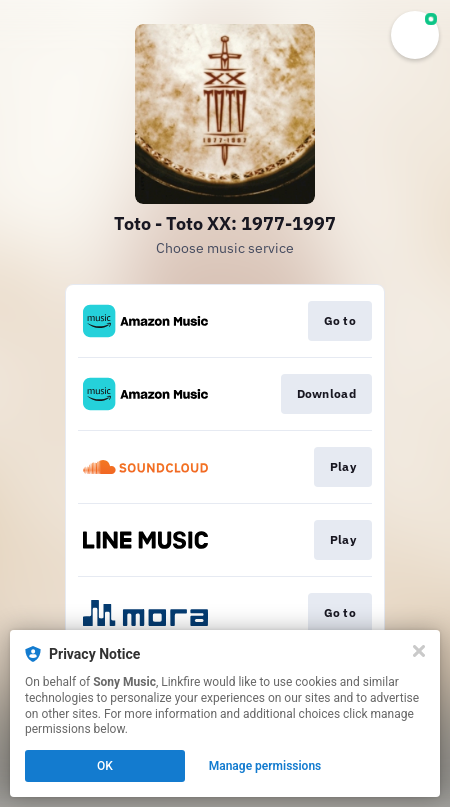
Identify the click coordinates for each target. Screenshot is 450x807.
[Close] (419, 651)
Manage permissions (265, 766)
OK (105, 766)
